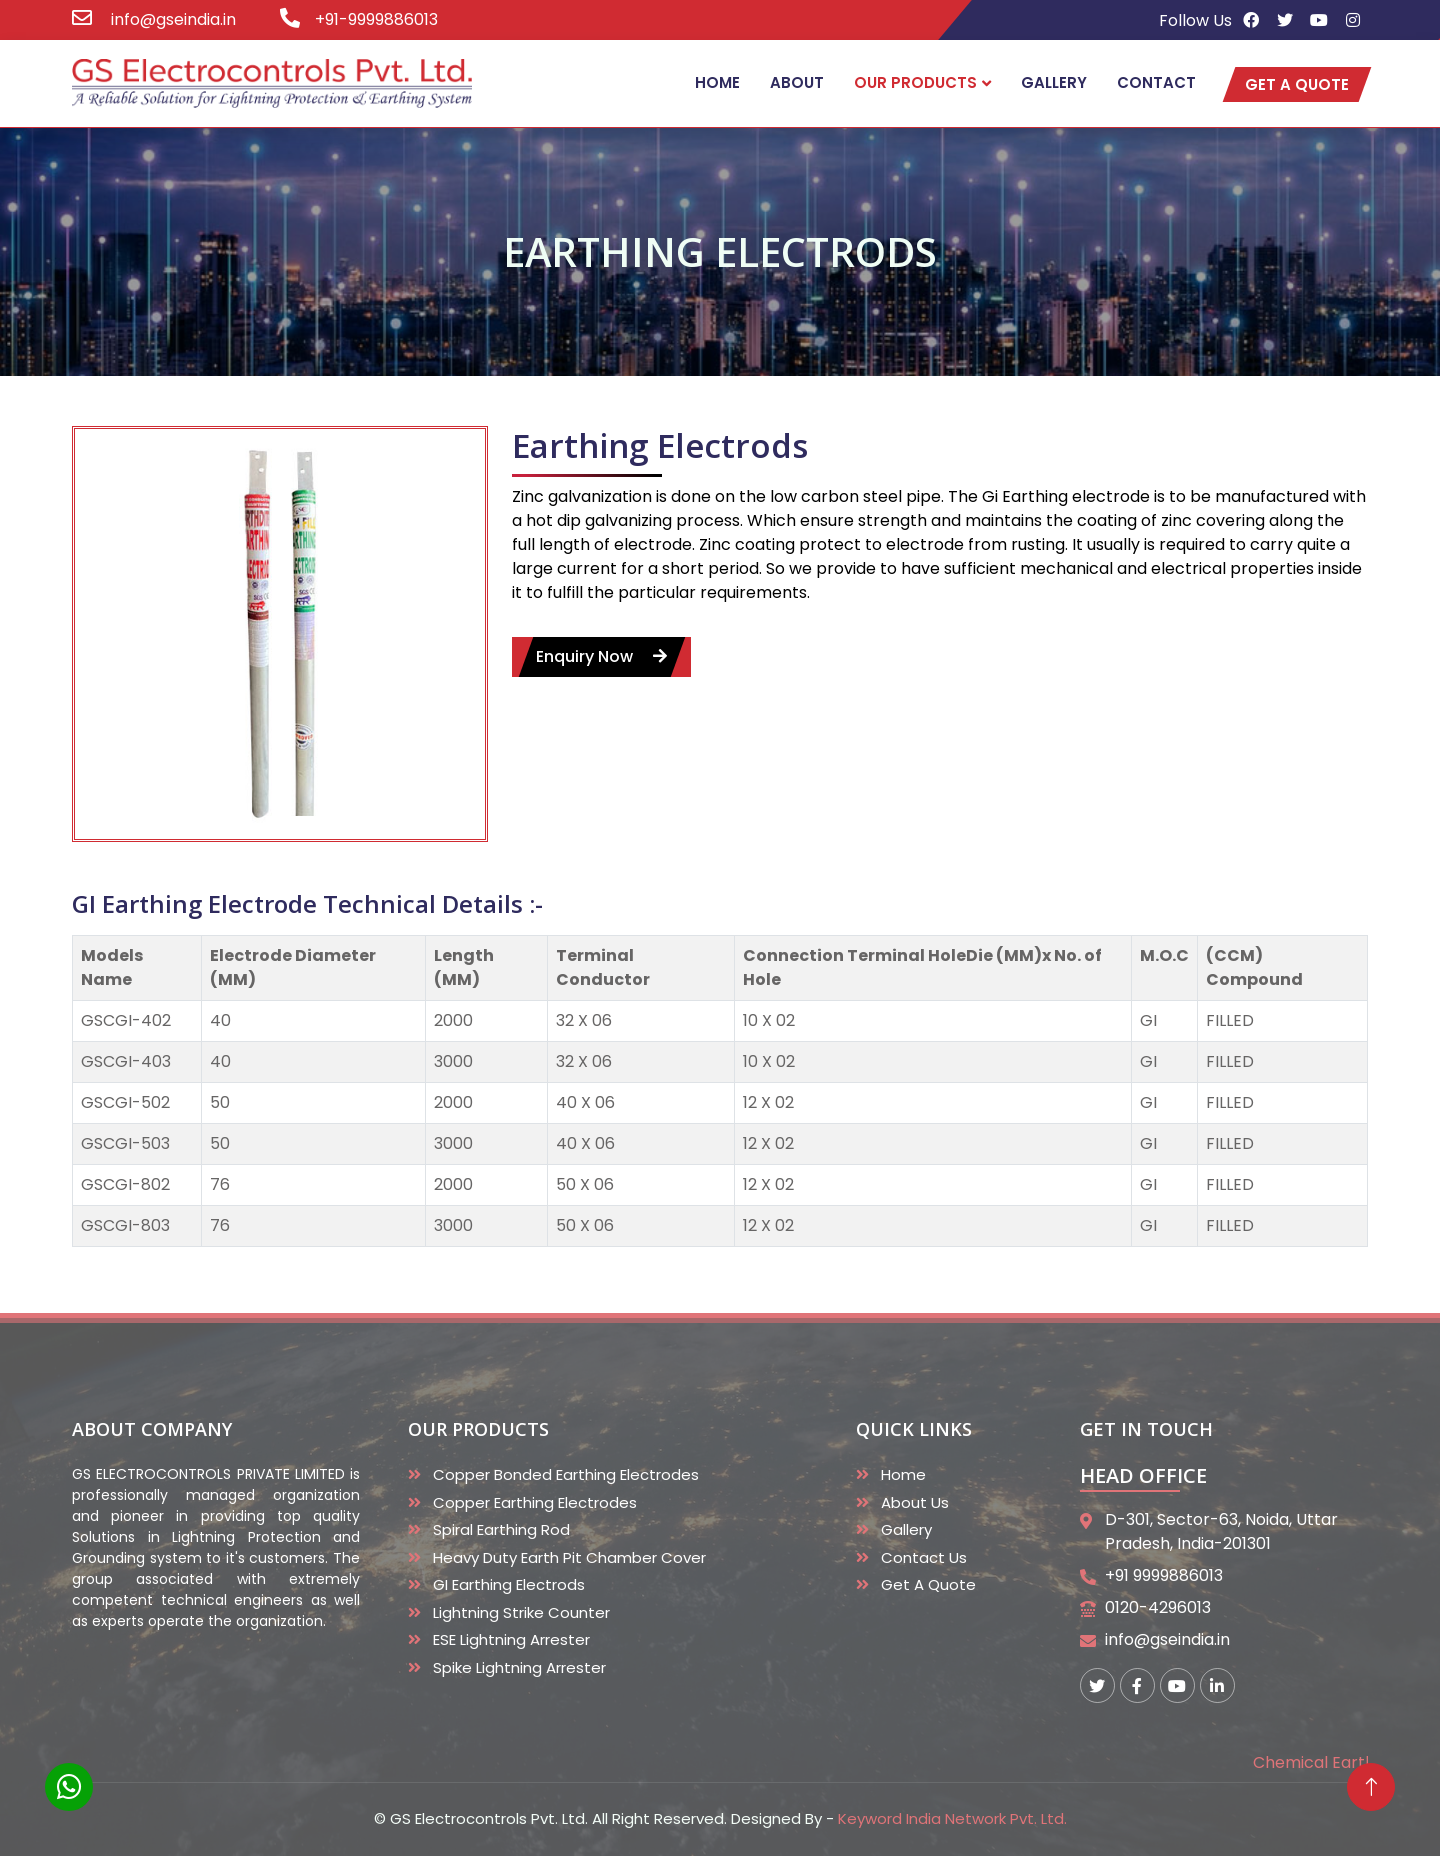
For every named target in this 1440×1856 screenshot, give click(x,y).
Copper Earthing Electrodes (535, 1502)
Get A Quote (928, 1584)
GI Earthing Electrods (509, 1584)
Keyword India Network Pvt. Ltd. (952, 1818)
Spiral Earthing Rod (501, 1529)
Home (717, 82)
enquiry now (601, 663)
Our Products (915, 82)
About (797, 82)
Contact (1156, 82)
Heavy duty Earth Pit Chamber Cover (569, 1557)
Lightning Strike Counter (521, 1612)
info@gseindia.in (171, 19)
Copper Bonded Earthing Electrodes (566, 1474)
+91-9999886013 (376, 19)
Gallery (1054, 82)
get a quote (1297, 84)
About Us (915, 1502)
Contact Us (924, 1557)
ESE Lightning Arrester (511, 1639)
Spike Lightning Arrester (519, 1667)
